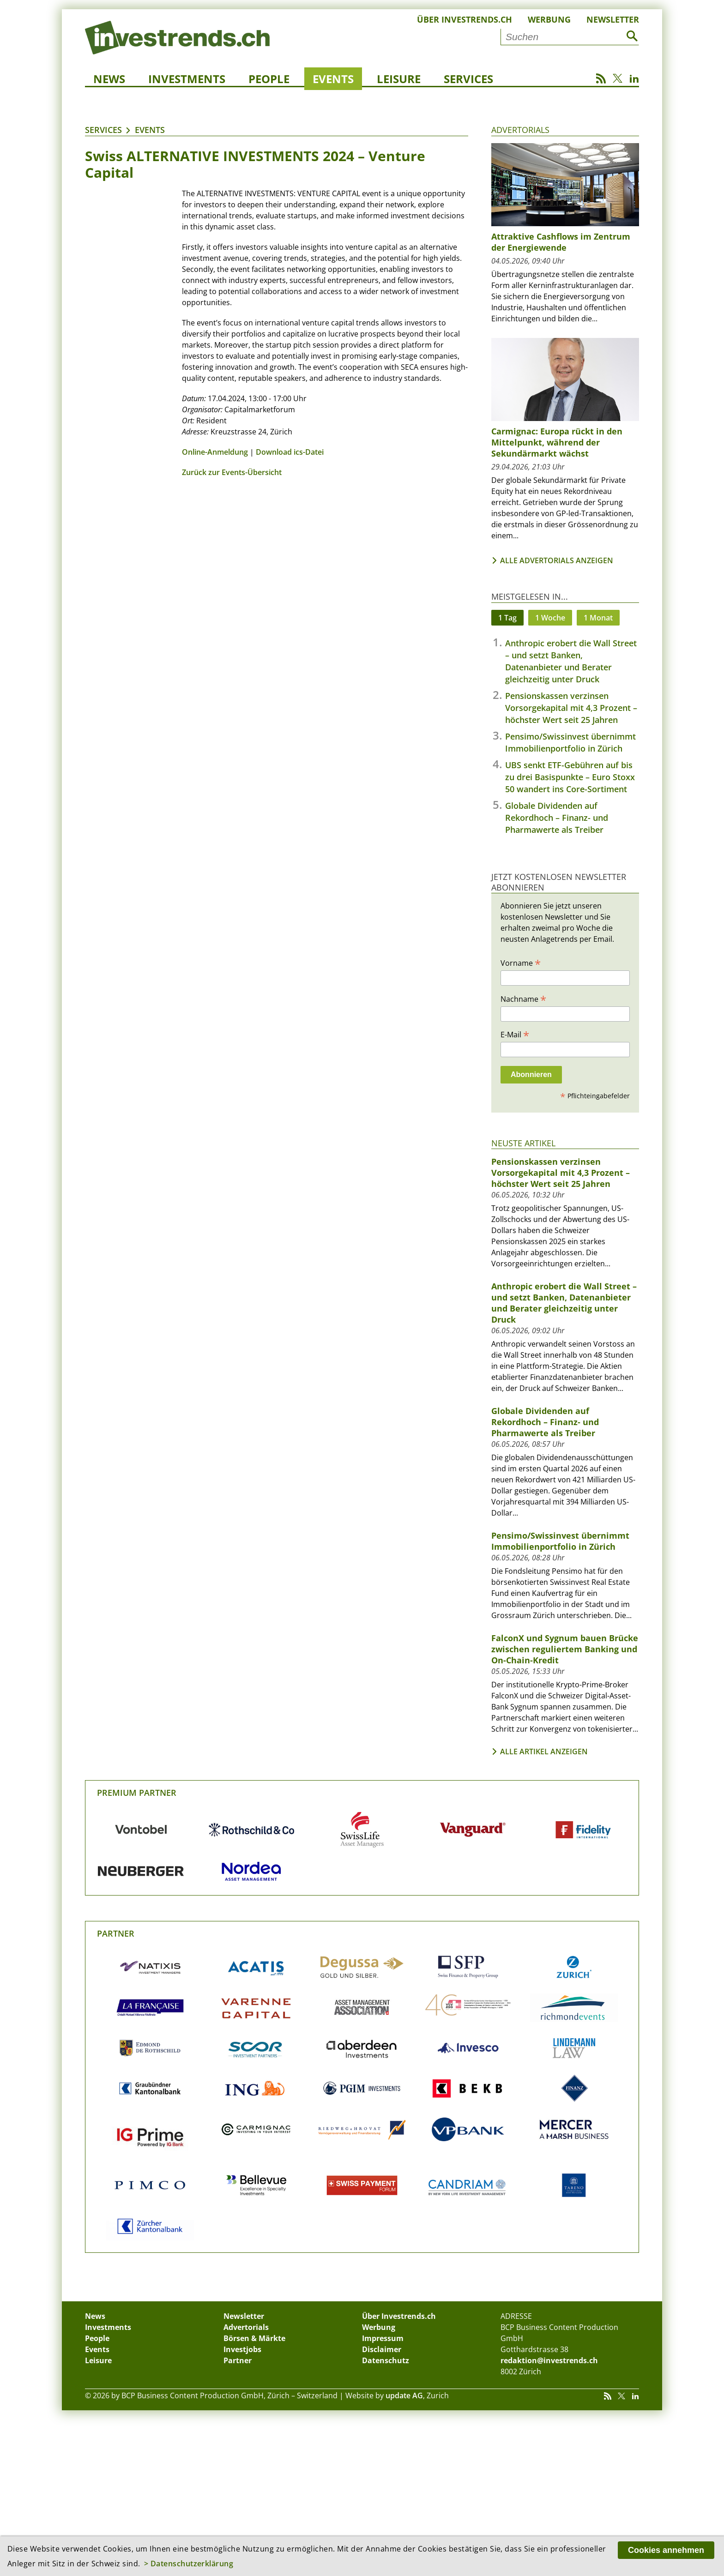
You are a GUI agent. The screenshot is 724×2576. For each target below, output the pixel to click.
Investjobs (242, 2349)
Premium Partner (136, 1792)
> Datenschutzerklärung (189, 2563)
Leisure (399, 78)
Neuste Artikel (523, 1143)
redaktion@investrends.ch (549, 2360)
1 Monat (598, 618)
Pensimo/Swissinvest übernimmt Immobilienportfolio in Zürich (560, 1541)
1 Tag (507, 618)
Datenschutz (385, 2360)
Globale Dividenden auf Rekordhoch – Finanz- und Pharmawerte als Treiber (556, 817)
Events (333, 78)
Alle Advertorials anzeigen (556, 560)
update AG (404, 2395)
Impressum (383, 2338)
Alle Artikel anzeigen (544, 1751)
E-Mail (515, 1034)
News (109, 78)
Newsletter (612, 19)
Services (468, 78)
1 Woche (550, 618)
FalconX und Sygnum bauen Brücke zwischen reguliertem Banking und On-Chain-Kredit (564, 1649)
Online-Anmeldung (215, 452)
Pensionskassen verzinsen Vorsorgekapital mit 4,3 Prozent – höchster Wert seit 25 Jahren (571, 707)
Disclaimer (381, 2349)
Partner (115, 1933)
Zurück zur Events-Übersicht (232, 472)
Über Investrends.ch (464, 19)
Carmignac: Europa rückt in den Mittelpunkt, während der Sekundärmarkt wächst (556, 442)
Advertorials (520, 129)
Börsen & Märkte (254, 2338)
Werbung (549, 19)
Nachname (523, 998)
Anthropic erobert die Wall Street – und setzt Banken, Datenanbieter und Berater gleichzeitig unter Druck (564, 1303)
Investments (186, 78)
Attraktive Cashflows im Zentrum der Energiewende (560, 242)
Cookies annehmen (666, 2550)
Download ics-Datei (290, 452)
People (269, 78)
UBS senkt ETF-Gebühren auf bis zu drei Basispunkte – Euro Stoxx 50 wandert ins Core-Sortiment (570, 776)
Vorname (521, 962)
